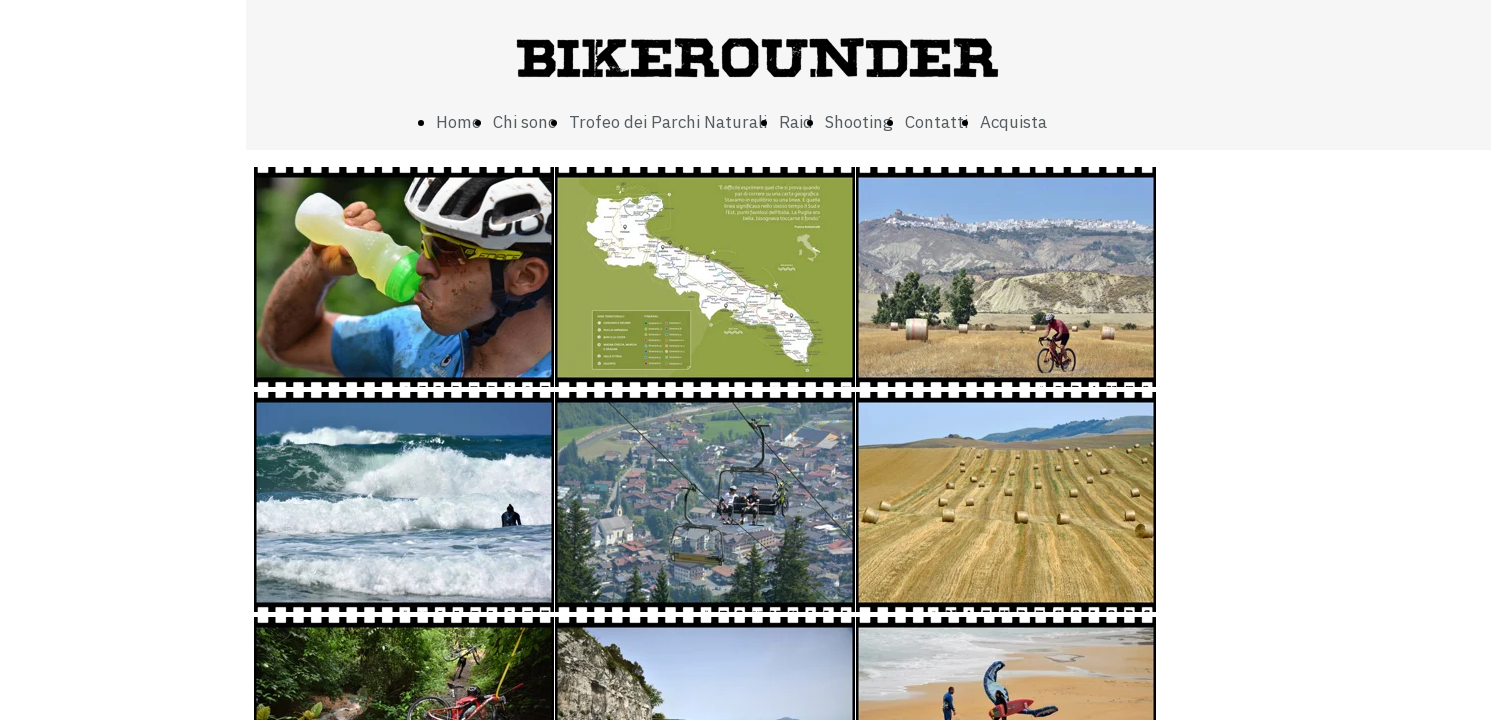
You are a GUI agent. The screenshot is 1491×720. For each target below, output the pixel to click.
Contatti (936, 122)
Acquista (1013, 122)
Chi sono (525, 122)
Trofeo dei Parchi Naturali (668, 122)
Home (458, 122)
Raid (796, 122)
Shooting (859, 122)
